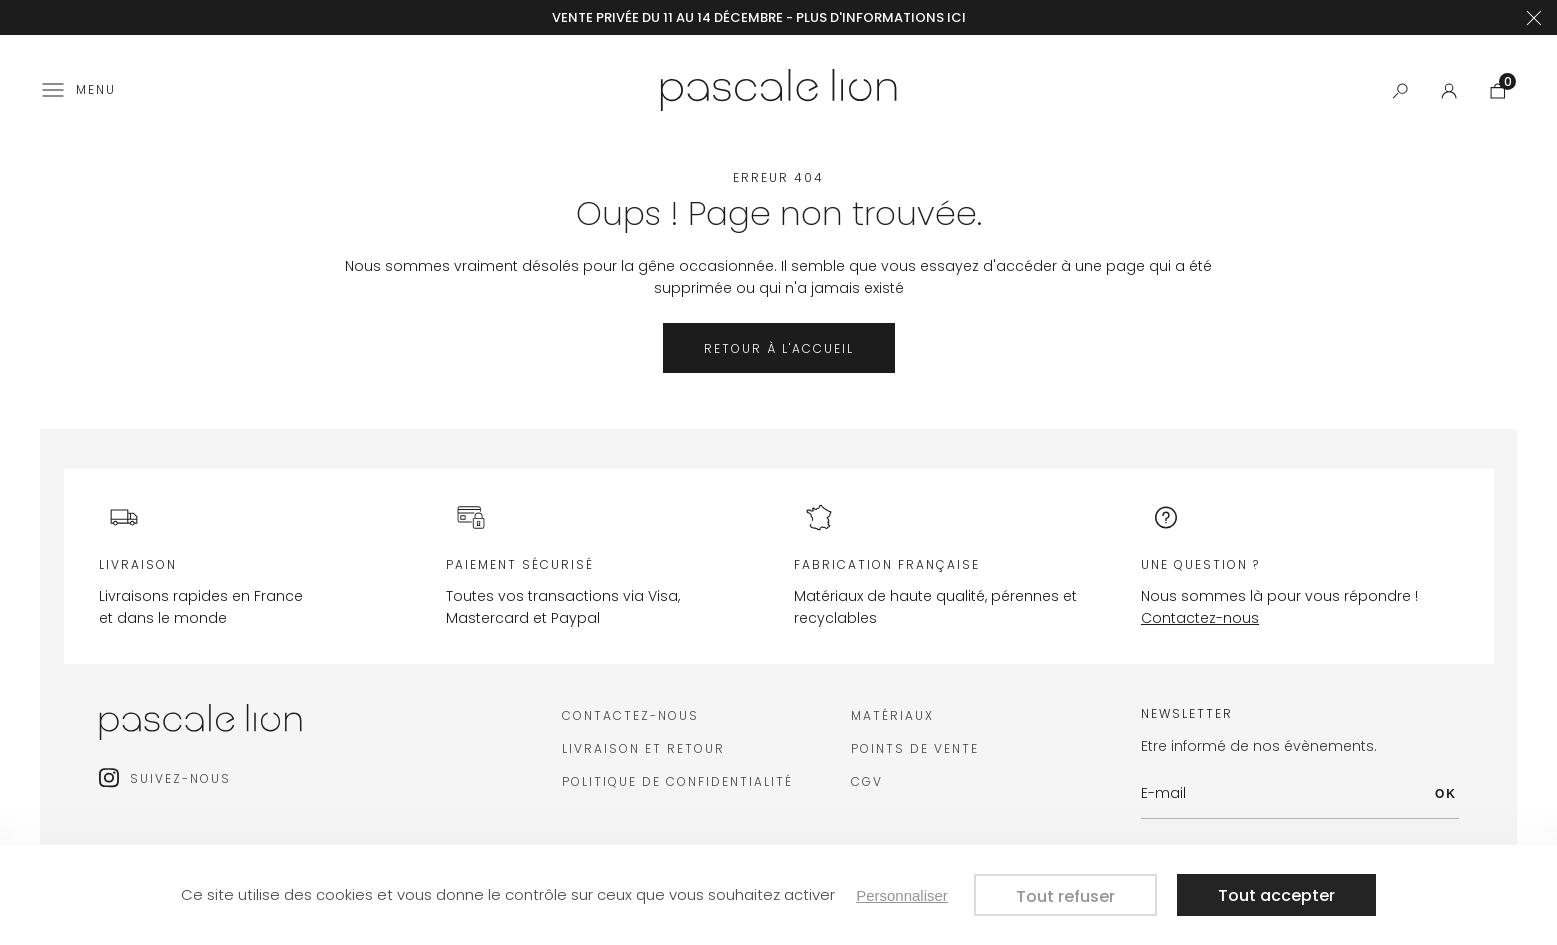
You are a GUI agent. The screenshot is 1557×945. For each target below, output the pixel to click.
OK (1446, 794)
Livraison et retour (643, 748)
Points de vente (915, 748)
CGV (867, 781)
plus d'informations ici (881, 17)
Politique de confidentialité (677, 781)
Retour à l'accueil (779, 348)
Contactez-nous (1200, 618)
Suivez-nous (180, 778)
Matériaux (892, 715)
